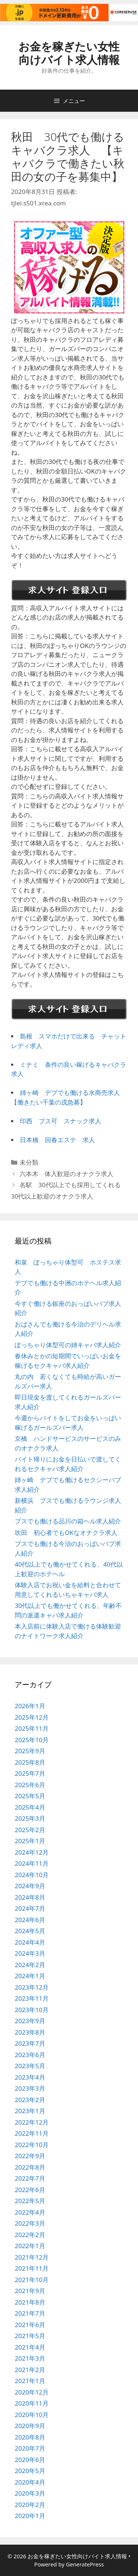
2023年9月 (30, 2021)
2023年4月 (30, 2077)
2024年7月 (30, 1908)
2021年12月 (32, 2257)
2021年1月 (30, 2380)
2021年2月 (30, 2369)
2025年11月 (32, 1728)
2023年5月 (30, 2066)
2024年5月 (30, 1931)
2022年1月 (30, 2246)
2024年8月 (30, 1897)
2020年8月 (30, 2437)
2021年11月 (32, 2268)
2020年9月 (30, 2425)
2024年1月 (30, 1976)
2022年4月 (30, 2212)
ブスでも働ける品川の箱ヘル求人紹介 (68, 1521)
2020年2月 (30, 2504)
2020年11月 (32, 2403)
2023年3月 (30, 2088)
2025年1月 (30, 1841)
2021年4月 (30, 2347)
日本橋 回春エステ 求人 (57, 1140)
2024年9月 (30, 1886)
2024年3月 (30, 1953)
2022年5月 (30, 2201)
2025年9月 (30, 1751)
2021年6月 (30, 2324)
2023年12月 (32, 1987)
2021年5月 (30, 2335)
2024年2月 (30, 1964)
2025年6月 (30, 1785)
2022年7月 (30, 2178)
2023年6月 (30, 2054)
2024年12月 (32, 1852)
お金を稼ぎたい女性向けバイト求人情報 (69, 53)
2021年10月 (32, 2279)
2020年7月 (30, 2448)
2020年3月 (30, 2493)
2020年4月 (30, 2482)
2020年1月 (30, 2515)
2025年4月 (30, 1807)
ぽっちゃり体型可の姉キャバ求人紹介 (68, 1345)
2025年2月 (30, 1830)
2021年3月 (30, 2358)
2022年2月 (30, 2234)
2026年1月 (30, 1706)
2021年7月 (30, 2313)
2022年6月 (30, 2189)
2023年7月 (30, 2043)
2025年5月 (30, 1796)
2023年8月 (30, 2032)
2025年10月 (32, 1740)
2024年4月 (30, 1942)
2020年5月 (30, 2470)
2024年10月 (32, 1875)
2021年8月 (30, 2302)
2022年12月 (32, 2122)
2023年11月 (32, 1998)
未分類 (29, 1162)
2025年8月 (30, 1762)
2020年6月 (30, 2459)
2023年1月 (30, 2111)
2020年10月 (32, 2414)
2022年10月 (32, 2144)
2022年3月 (30, 2223)
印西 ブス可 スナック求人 (60, 1121)
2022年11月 (32, 2133)
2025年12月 (32, 1717)
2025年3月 (30, 1818)
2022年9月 (30, 2156)
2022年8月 (30, 2167)
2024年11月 (32, 1863)
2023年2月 (30, 2099)
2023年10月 (32, 2009)
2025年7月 (30, 1773)
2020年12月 (32, 2392)
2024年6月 (30, 1919)
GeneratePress (85, 2564)
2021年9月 (30, 2290)
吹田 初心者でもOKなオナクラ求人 (66, 1532)
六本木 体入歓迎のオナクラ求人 (66, 1173)
